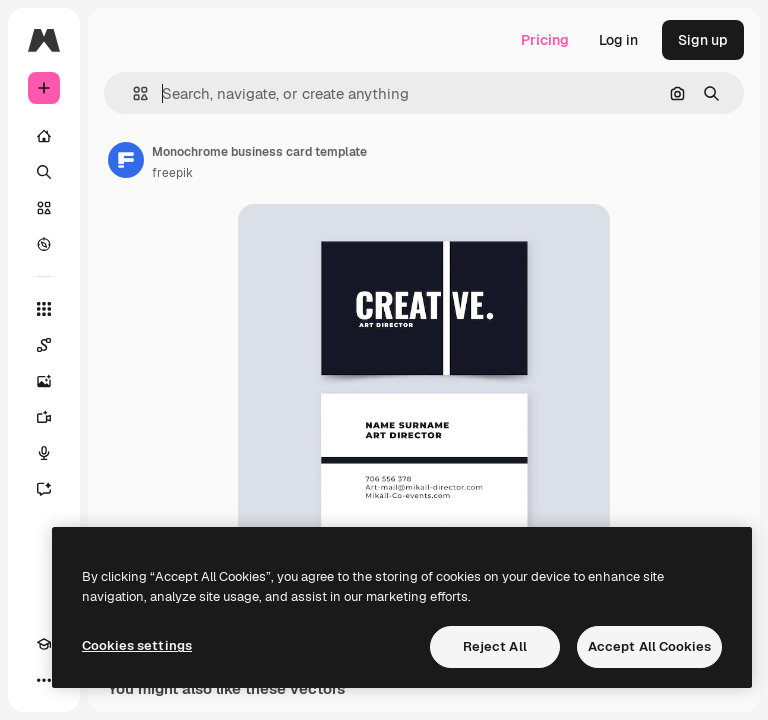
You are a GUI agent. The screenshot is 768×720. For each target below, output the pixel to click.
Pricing (545, 40)
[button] (132, 93)
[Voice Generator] (44, 453)
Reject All (495, 646)
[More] (44, 680)
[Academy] (44, 644)
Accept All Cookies (649, 646)
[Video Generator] (44, 417)
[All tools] (44, 309)
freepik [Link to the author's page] (172, 173)
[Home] (44, 136)
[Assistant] (44, 489)
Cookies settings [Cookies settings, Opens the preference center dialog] (137, 645)
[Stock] (44, 208)
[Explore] (44, 244)
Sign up (703, 40)
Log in (618, 40)
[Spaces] (44, 345)
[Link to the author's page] (126, 160)
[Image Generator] (44, 381)
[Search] (44, 172)
